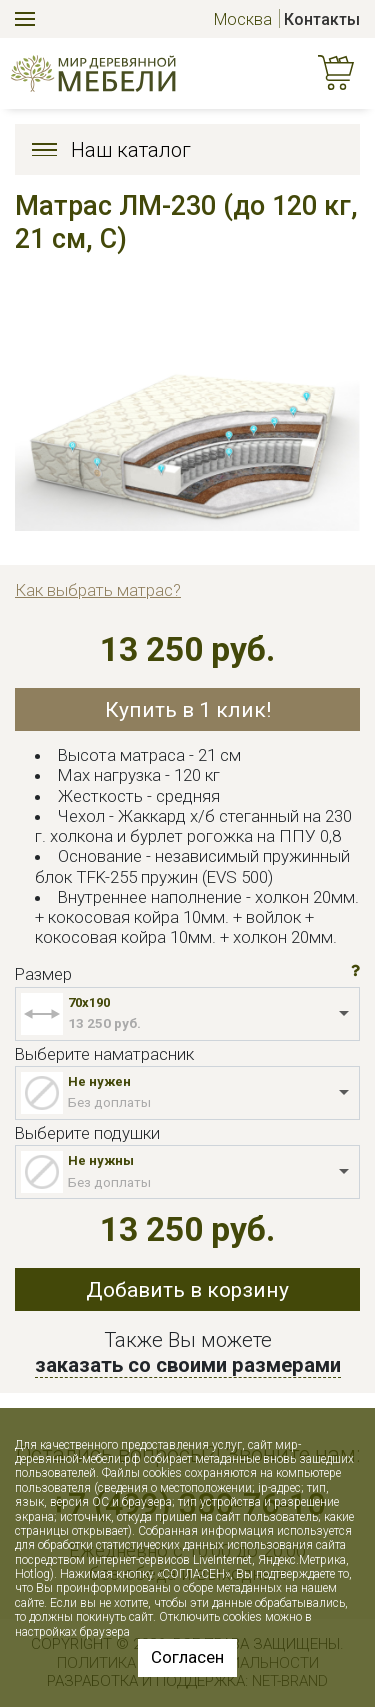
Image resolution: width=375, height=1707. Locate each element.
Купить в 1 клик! (188, 709)
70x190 (89, 1002)
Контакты (322, 19)
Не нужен (99, 1081)
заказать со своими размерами (188, 1365)
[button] (355, 971)
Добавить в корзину (187, 1289)
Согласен (187, 1657)
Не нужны (101, 1160)
